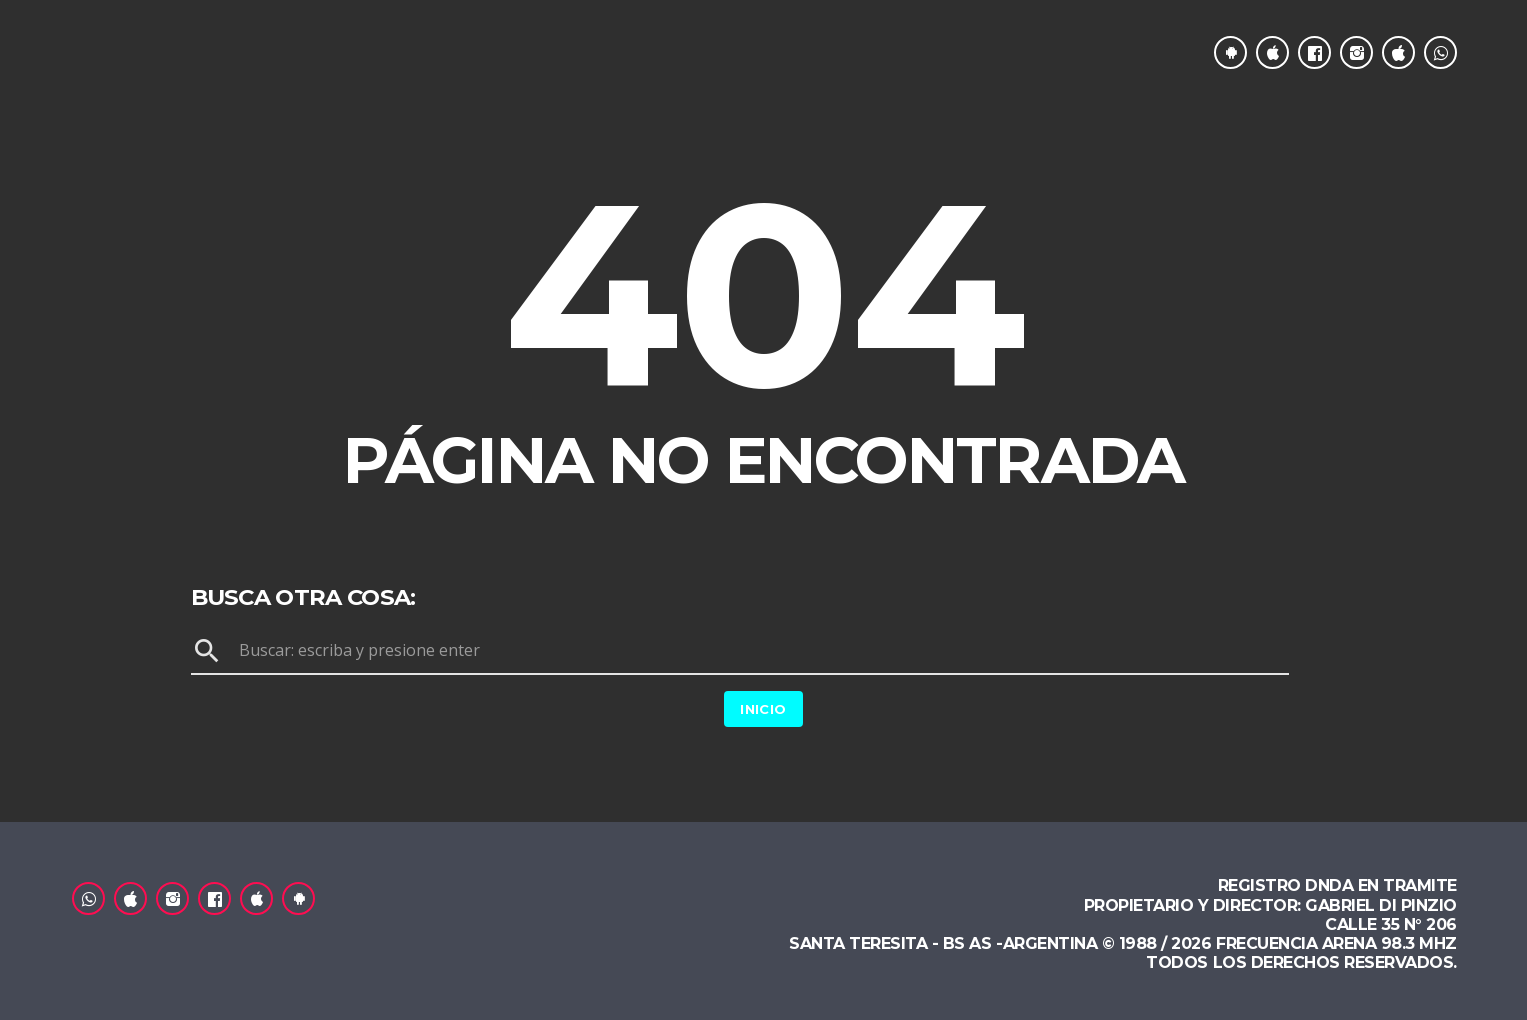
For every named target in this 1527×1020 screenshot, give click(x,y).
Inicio (763, 709)
